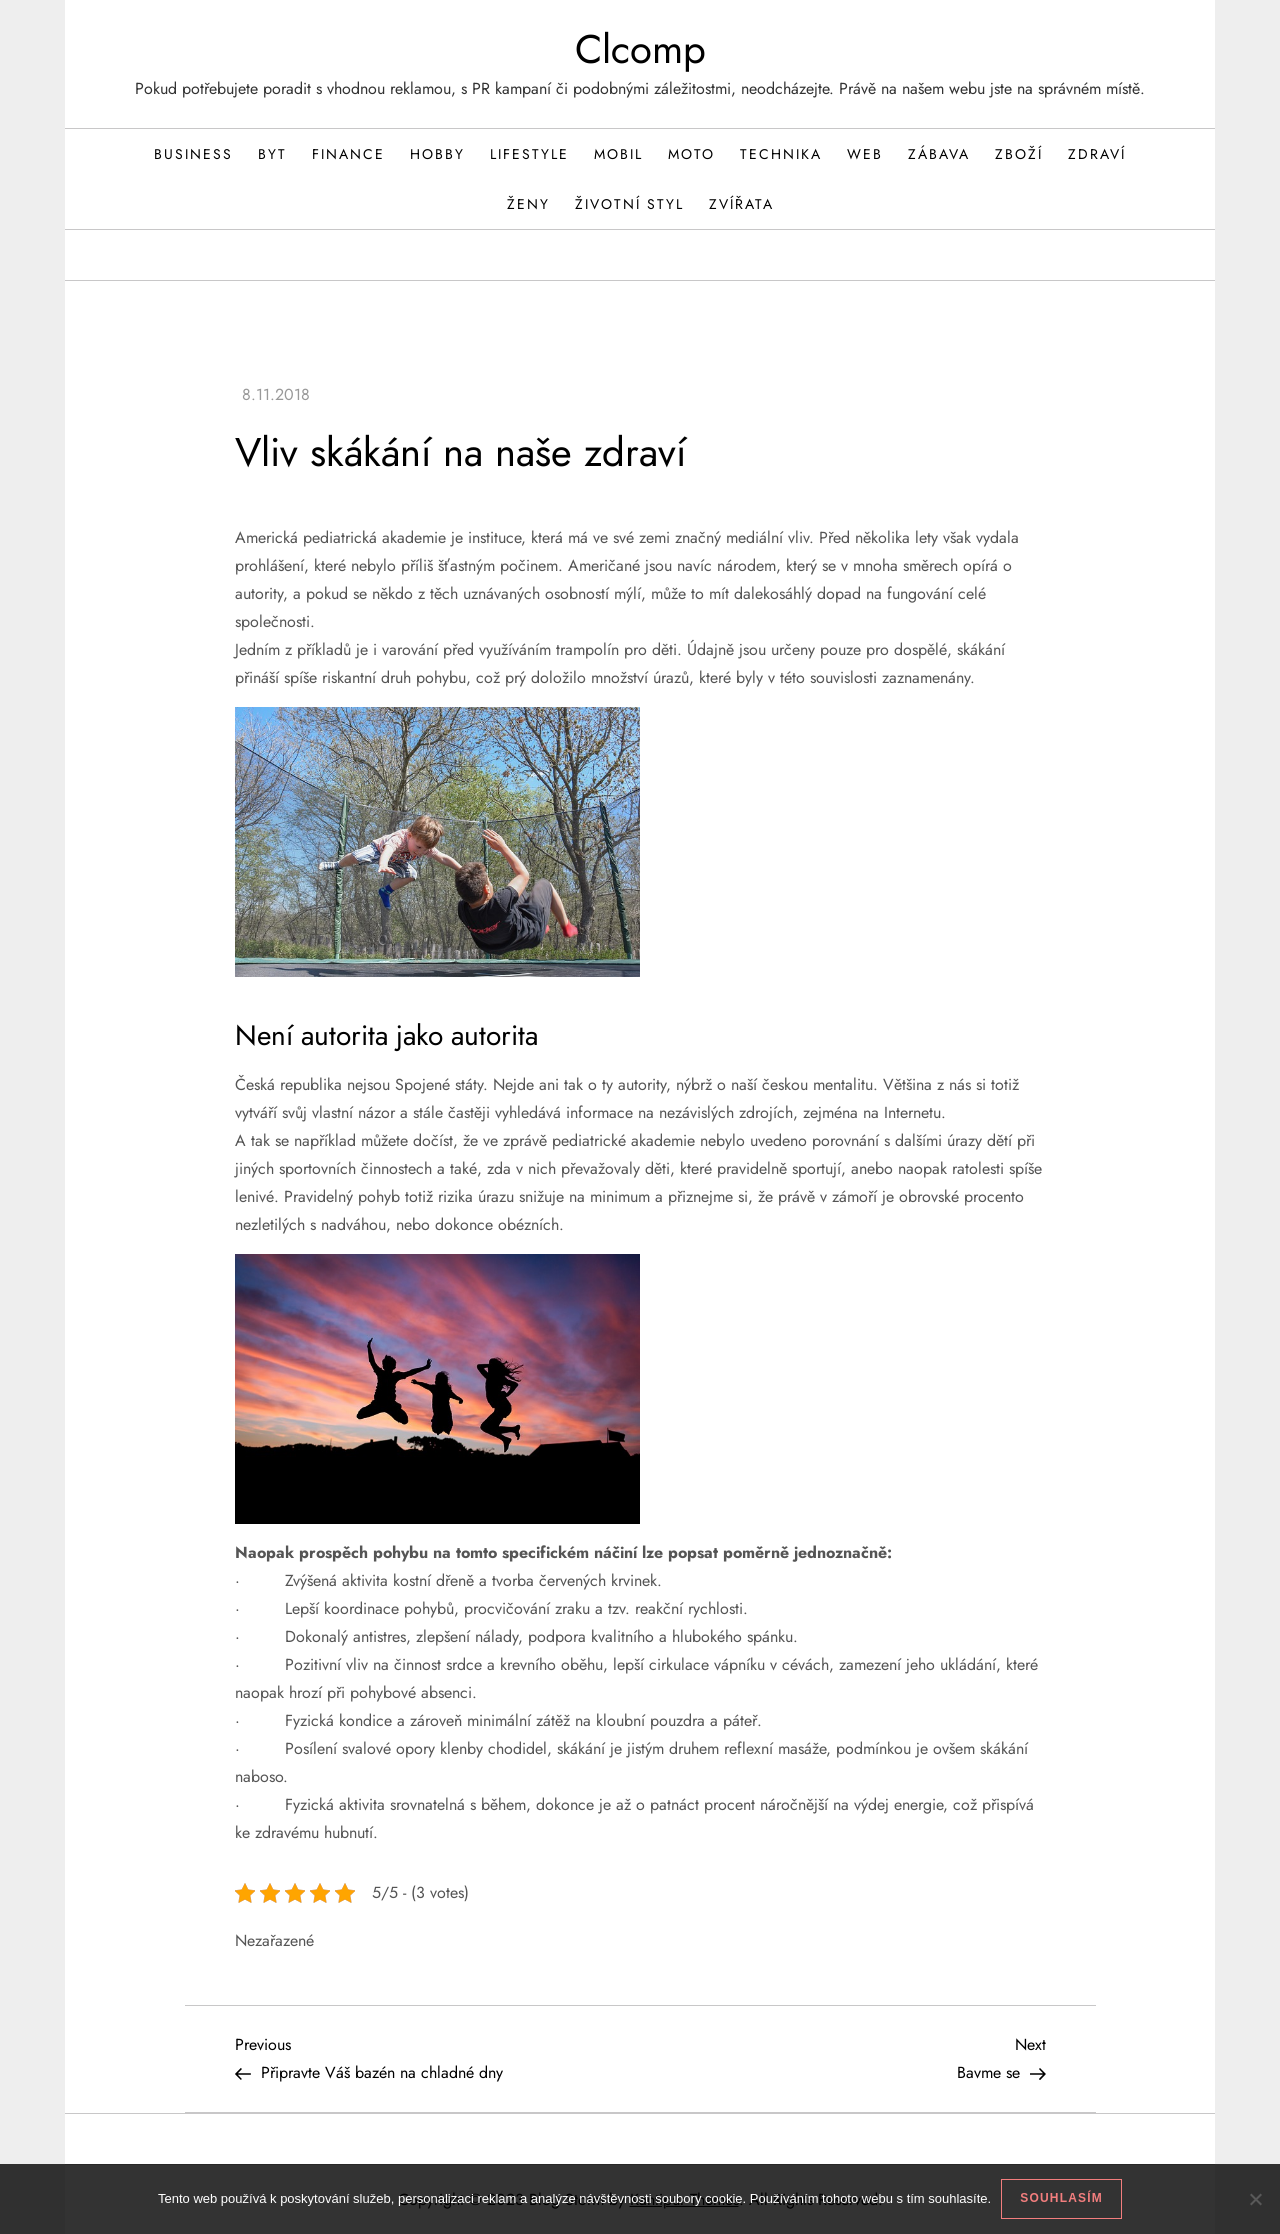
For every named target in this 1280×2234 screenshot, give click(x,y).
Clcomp (640, 49)
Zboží (1019, 154)
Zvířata (741, 204)
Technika (781, 154)
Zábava (939, 154)
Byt (272, 154)
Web (865, 154)
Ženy (528, 204)
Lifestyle (529, 154)
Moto (691, 154)
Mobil (618, 154)
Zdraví (1097, 154)
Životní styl (629, 204)
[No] (1255, 2199)
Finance (348, 154)
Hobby (437, 154)
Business (193, 154)
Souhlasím (1061, 2198)
